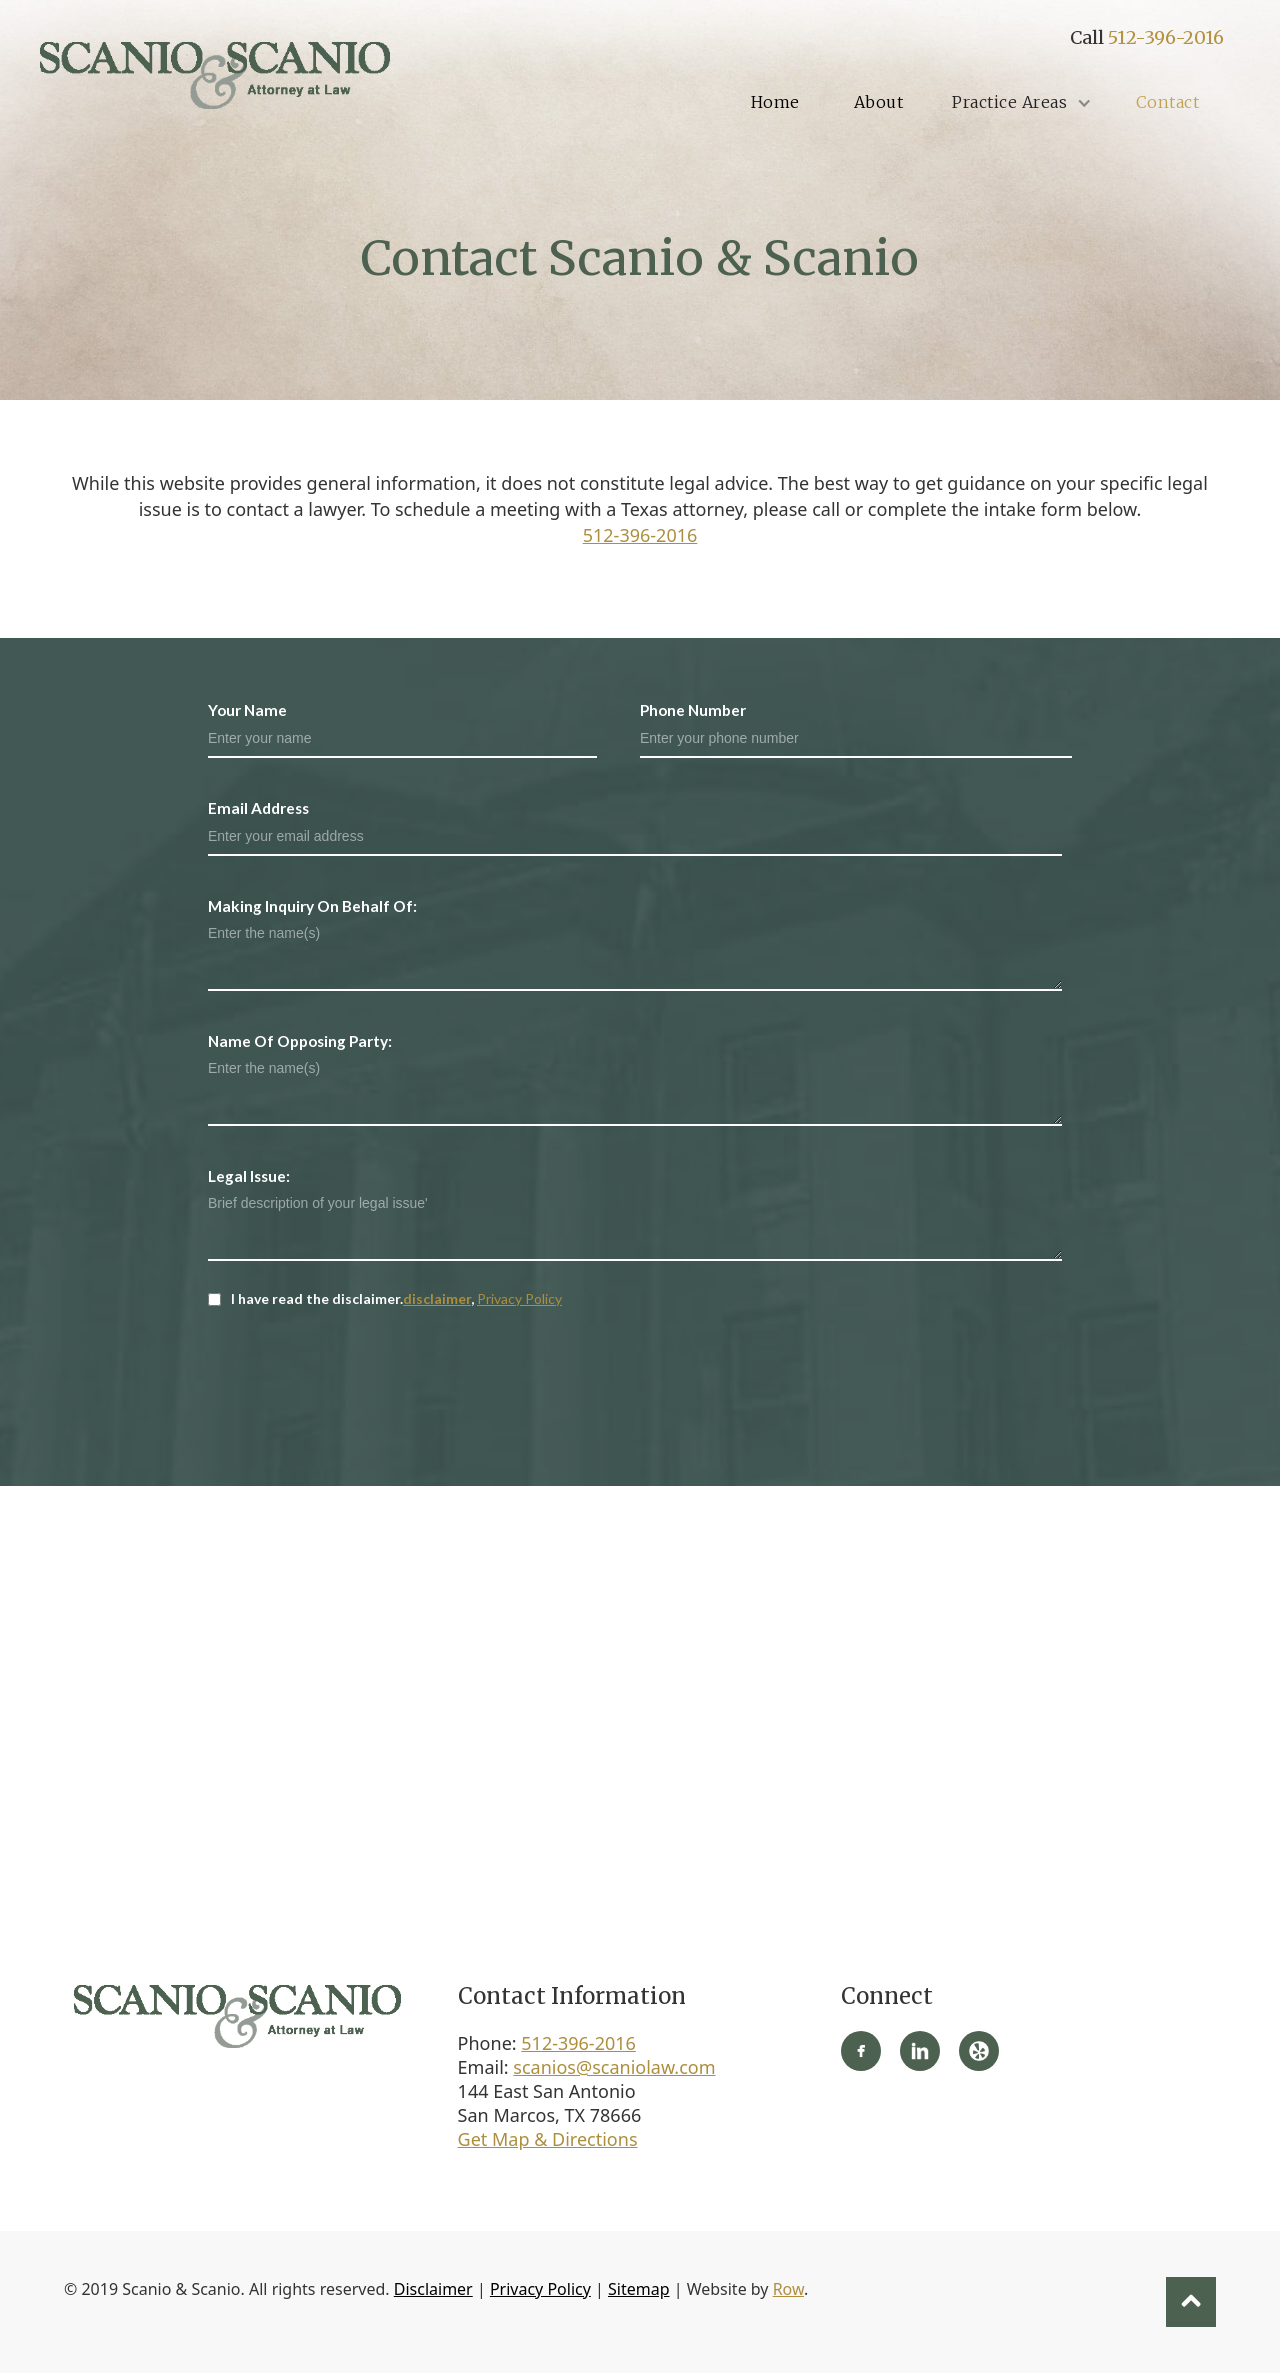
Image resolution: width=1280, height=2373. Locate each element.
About (879, 102)
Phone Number (693, 710)
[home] (215, 75)
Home (775, 102)
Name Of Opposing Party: (300, 1041)
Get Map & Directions (548, 2139)
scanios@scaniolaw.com (614, 2067)
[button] (1019, 103)
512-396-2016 (1166, 37)
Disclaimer (433, 2289)
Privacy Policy (519, 1298)
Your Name (247, 710)
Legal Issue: (249, 1176)
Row (788, 2289)
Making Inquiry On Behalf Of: (312, 906)
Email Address (258, 808)
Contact (1168, 102)
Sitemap (639, 2289)
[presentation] (360, 1368)
